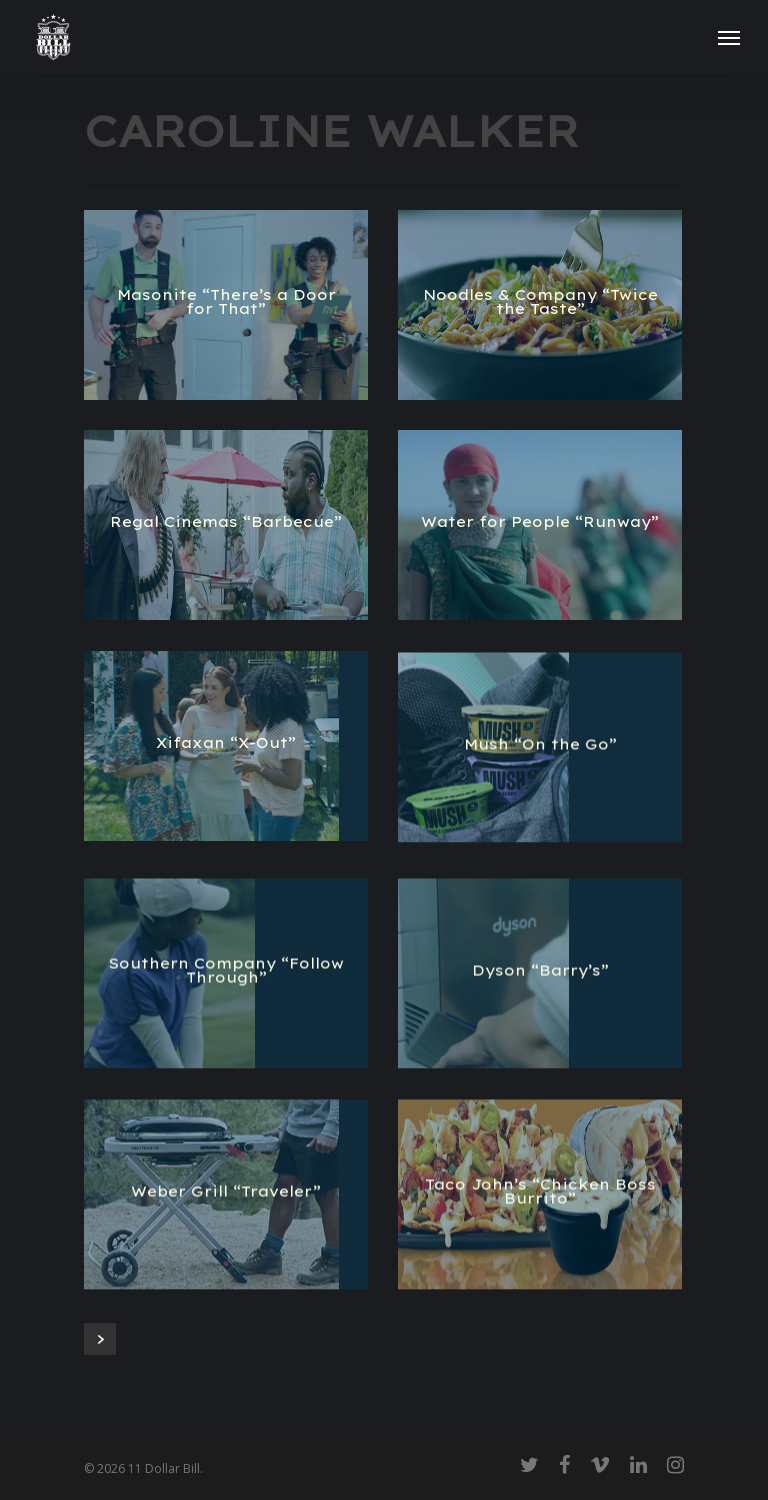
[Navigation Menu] (729, 37)
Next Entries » (100, 1339)
